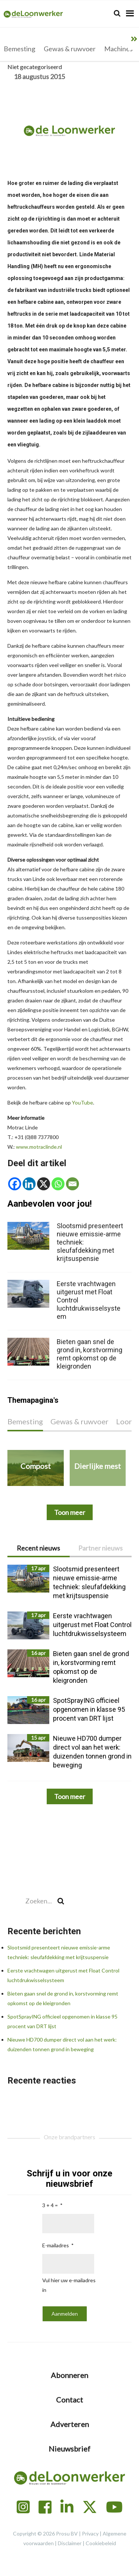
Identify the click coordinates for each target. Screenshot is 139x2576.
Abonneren (69, 2375)
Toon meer (69, 1796)
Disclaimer (70, 2543)
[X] (43, 1183)
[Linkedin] (29, 1183)
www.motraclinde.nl (39, 1147)
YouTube (82, 1102)
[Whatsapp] (58, 1183)
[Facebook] (14, 1183)
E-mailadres (55, 2245)
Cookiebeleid (101, 2543)
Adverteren (69, 2424)
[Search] (117, 13)
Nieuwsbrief (69, 2448)
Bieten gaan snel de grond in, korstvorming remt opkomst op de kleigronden (89, 1354)
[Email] (72, 1183)
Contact (69, 2399)
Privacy (90, 2533)
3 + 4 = (50, 2205)
